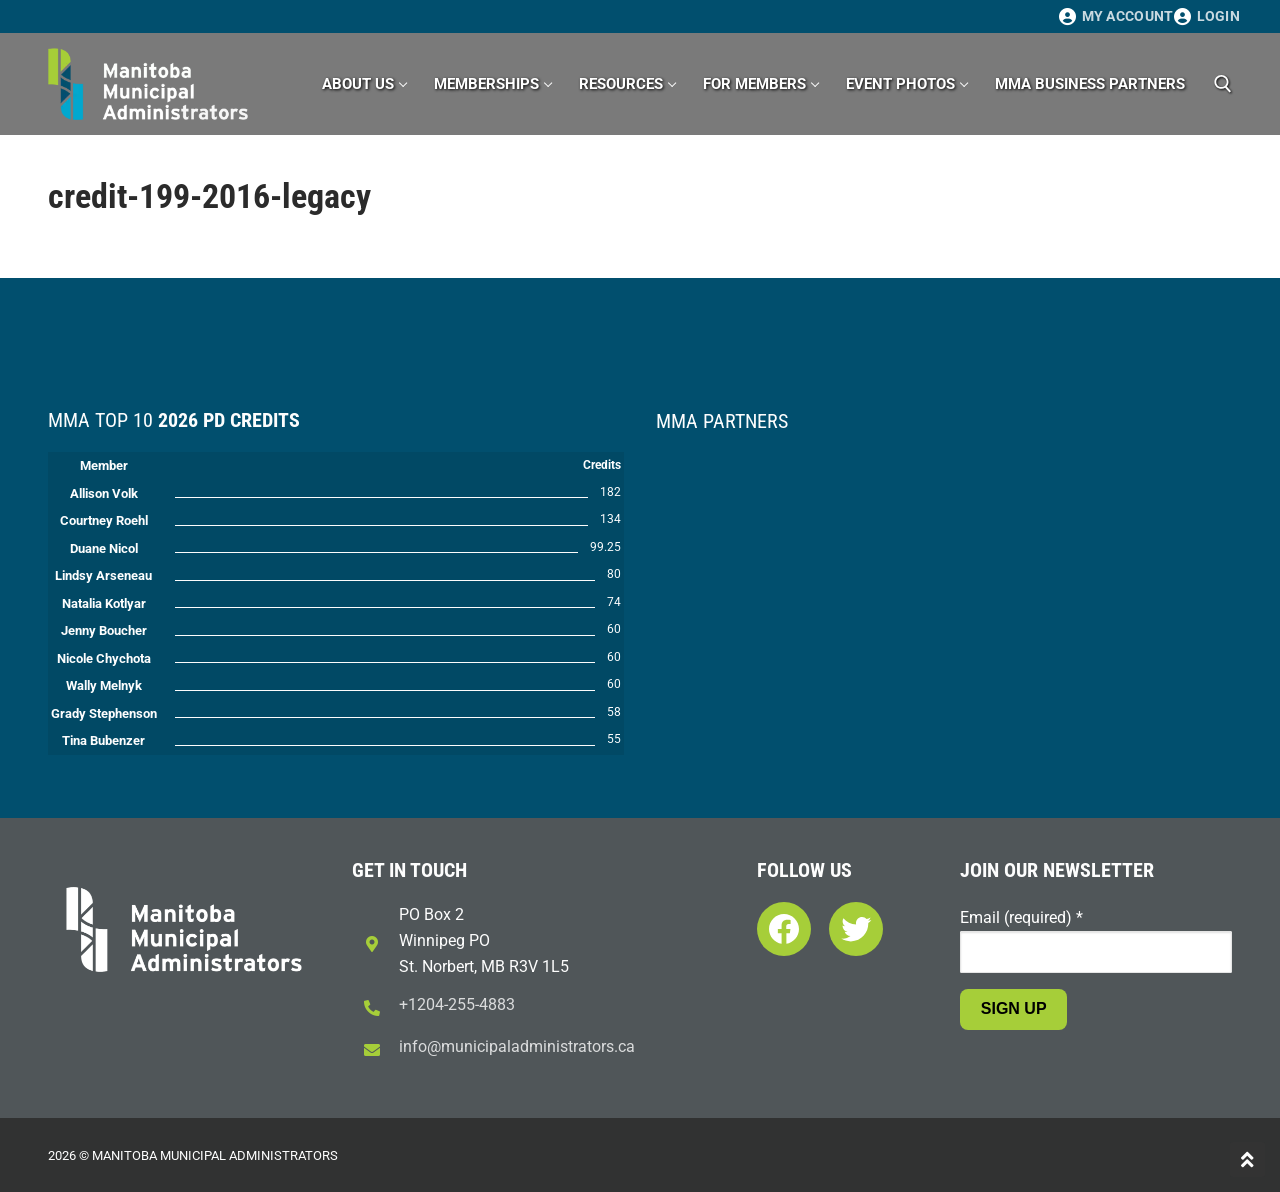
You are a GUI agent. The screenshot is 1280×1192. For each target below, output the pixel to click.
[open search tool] (1223, 84)
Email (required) (1021, 917)
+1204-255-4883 (457, 1004)
